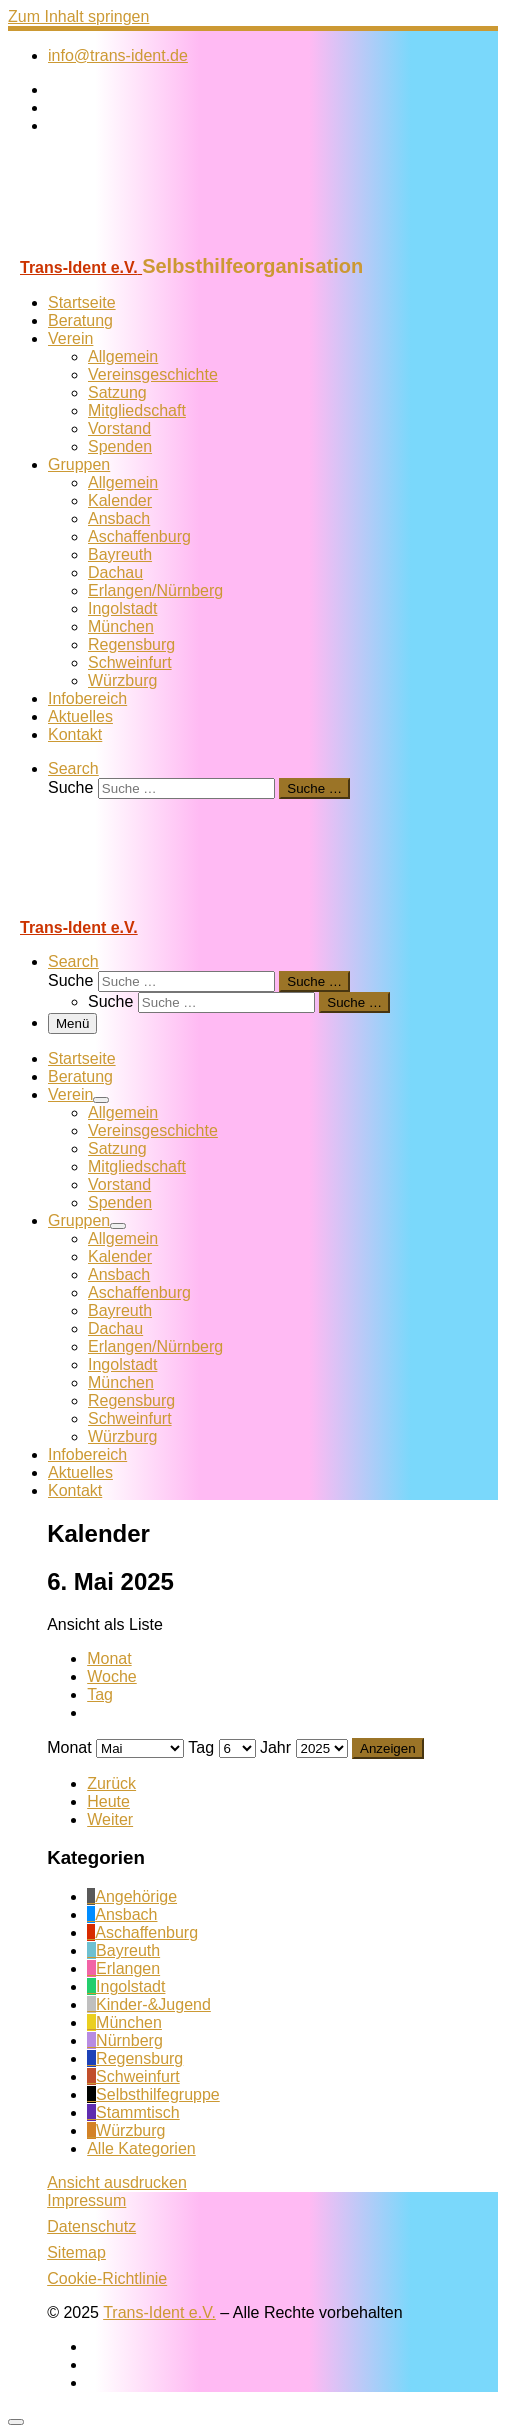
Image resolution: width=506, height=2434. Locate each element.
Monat (109, 1658)
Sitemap (76, 2252)
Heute (108, 1801)
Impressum (86, 2200)
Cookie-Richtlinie (107, 2278)
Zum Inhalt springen (78, 16)
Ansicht (117, 2182)
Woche (112, 1676)
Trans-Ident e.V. (159, 2312)
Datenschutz (91, 2226)
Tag (100, 1694)
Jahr (275, 1747)
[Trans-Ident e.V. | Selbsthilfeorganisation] (133, 245)
